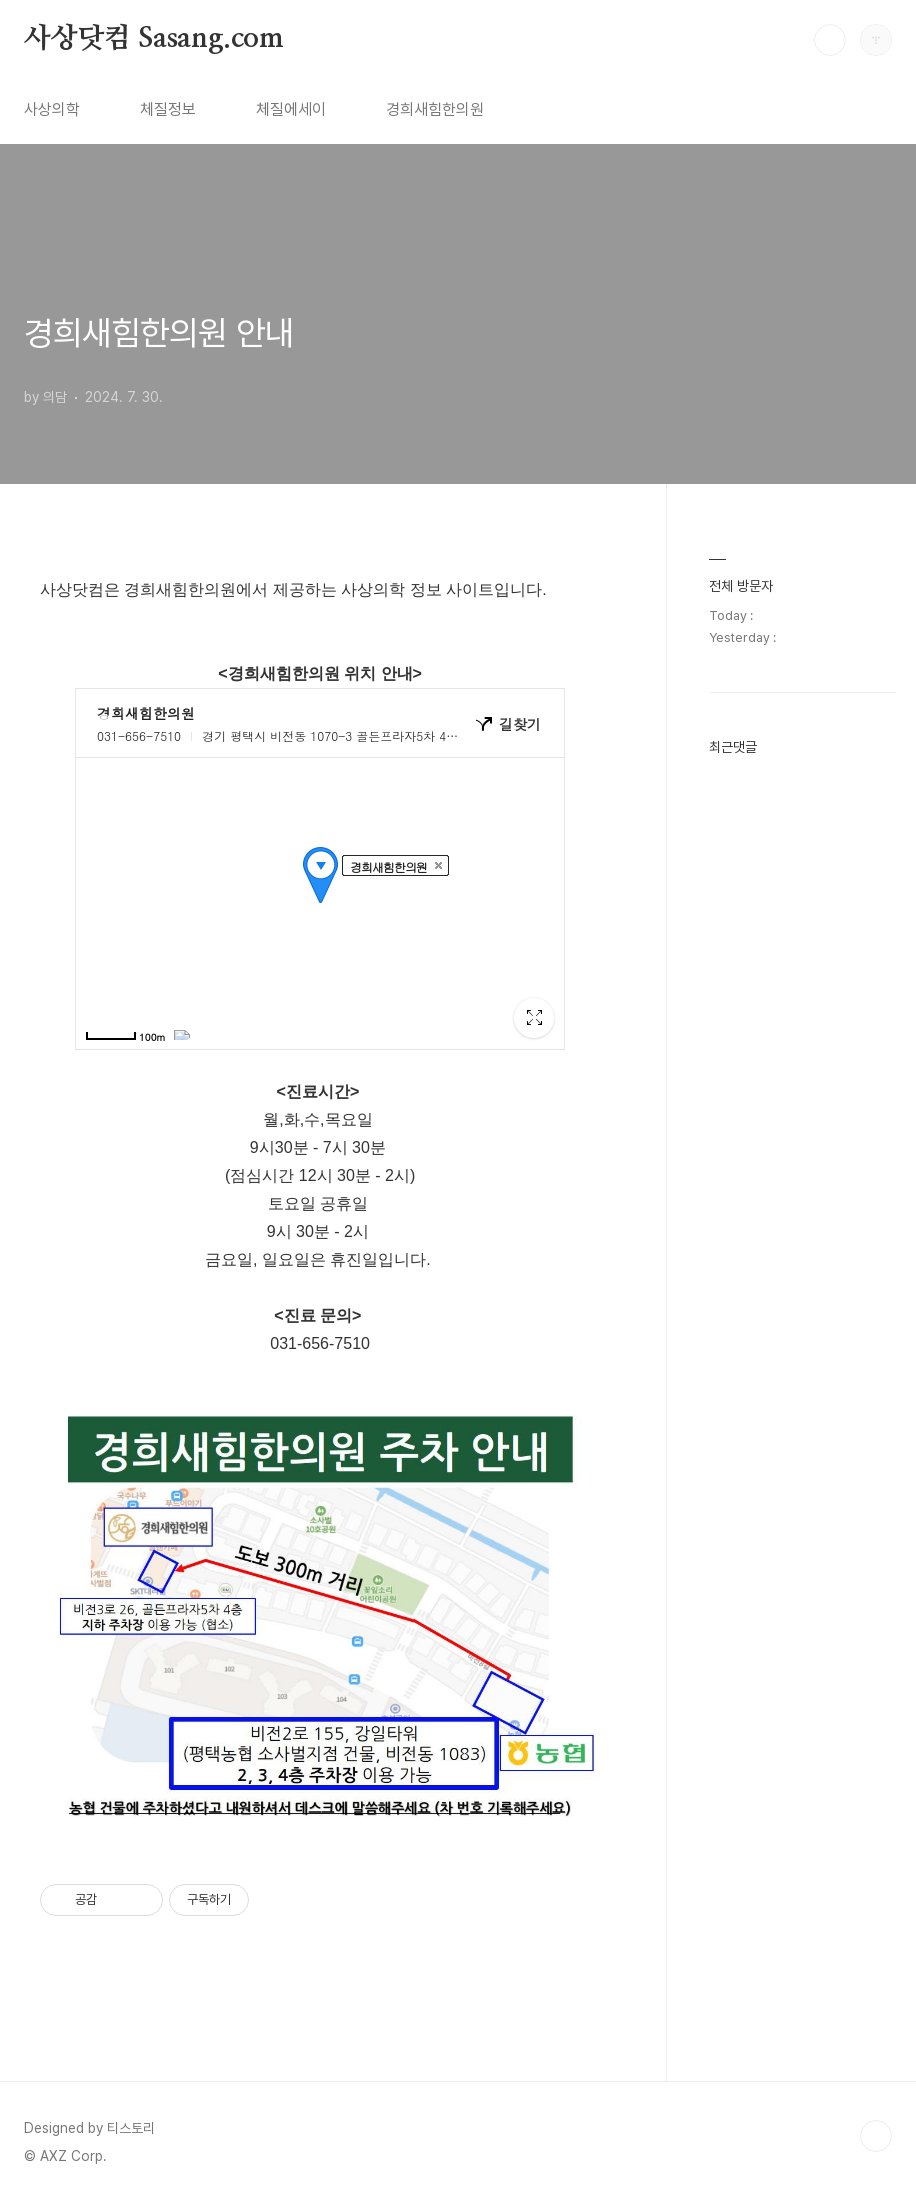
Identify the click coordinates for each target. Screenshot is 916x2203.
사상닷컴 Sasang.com (154, 39)
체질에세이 (291, 109)
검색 (830, 40)
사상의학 (52, 109)
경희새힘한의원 (435, 109)
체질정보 (168, 109)
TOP (876, 2136)
